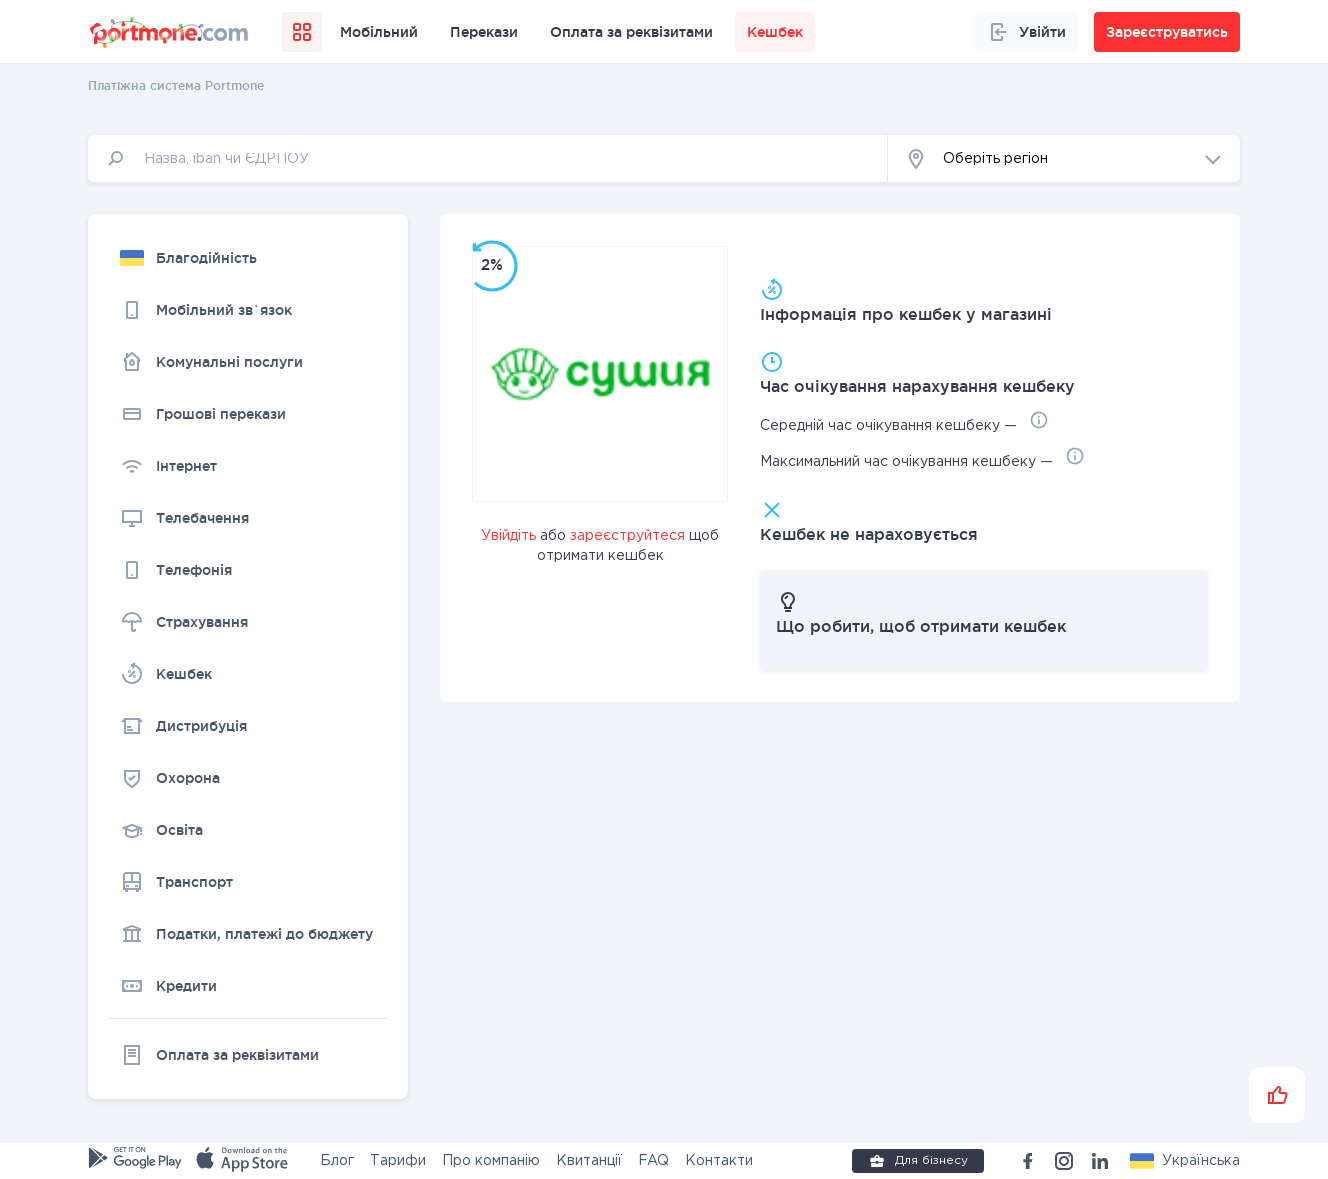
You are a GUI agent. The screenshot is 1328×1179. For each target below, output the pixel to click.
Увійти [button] (1026, 32)
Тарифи (398, 1161)
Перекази (484, 32)
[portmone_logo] (170, 32)
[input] (488, 158)
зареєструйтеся (627, 536)
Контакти (719, 1161)
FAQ (653, 1161)
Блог (337, 1161)
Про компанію (491, 1161)
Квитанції (589, 1161)
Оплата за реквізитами (631, 32)
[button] (1064, 158)
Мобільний (379, 32)
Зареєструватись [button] (1167, 32)
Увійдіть (508, 536)
